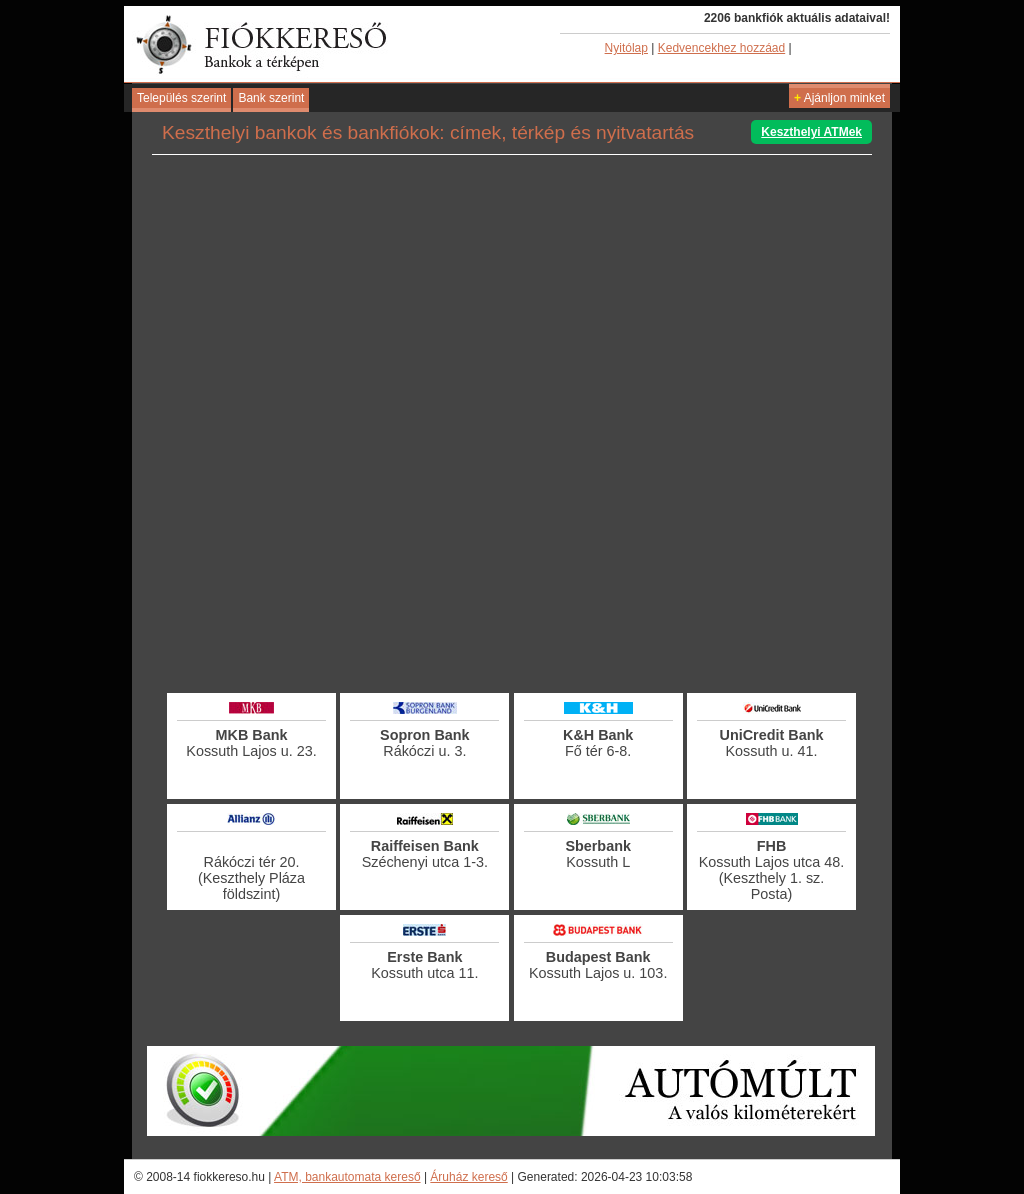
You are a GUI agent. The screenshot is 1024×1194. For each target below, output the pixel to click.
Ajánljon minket (839, 98)
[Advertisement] (512, 635)
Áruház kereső (468, 1177)
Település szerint (181, 98)
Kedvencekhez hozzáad (721, 48)
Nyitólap (626, 48)
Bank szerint (271, 98)
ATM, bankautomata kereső (347, 1177)
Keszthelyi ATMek (811, 132)
